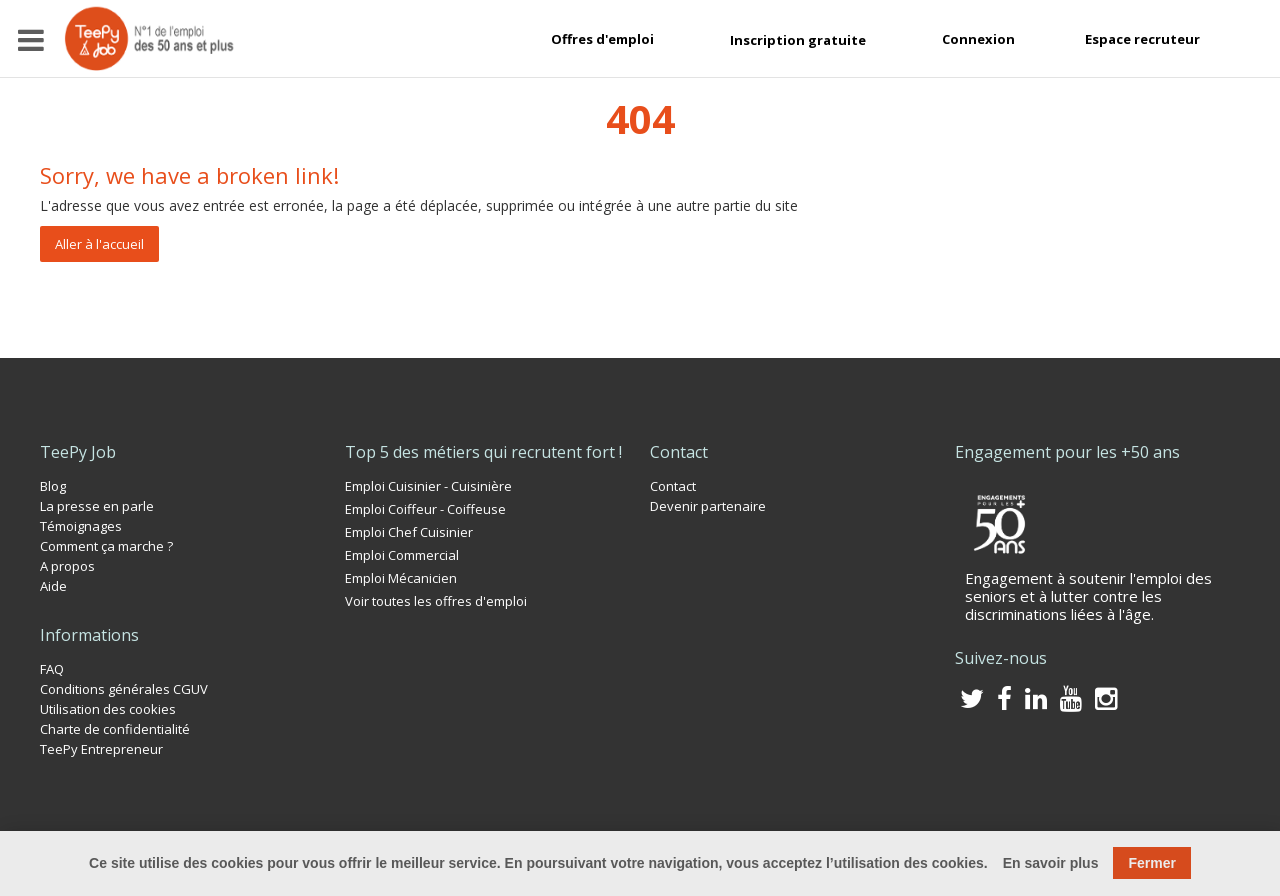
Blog (53, 486)
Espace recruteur (1142, 39)
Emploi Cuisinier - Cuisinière (428, 486)
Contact (673, 486)
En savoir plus (1051, 863)
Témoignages (81, 526)
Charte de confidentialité (115, 729)
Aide (53, 586)
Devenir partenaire (708, 506)
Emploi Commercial (402, 555)
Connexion (978, 39)
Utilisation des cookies (108, 709)
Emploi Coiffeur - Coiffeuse (425, 509)
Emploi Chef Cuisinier (409, 532)
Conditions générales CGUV (124, 689)
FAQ (52, 669)
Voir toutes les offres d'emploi (436, 601)
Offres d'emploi (602, 39)
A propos (67, 566)
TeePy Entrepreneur (101, 749)
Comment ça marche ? (106, 546)
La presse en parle (97, 506)
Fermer (1151, 863)
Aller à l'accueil (99, 244)
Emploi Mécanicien (401, 578)
